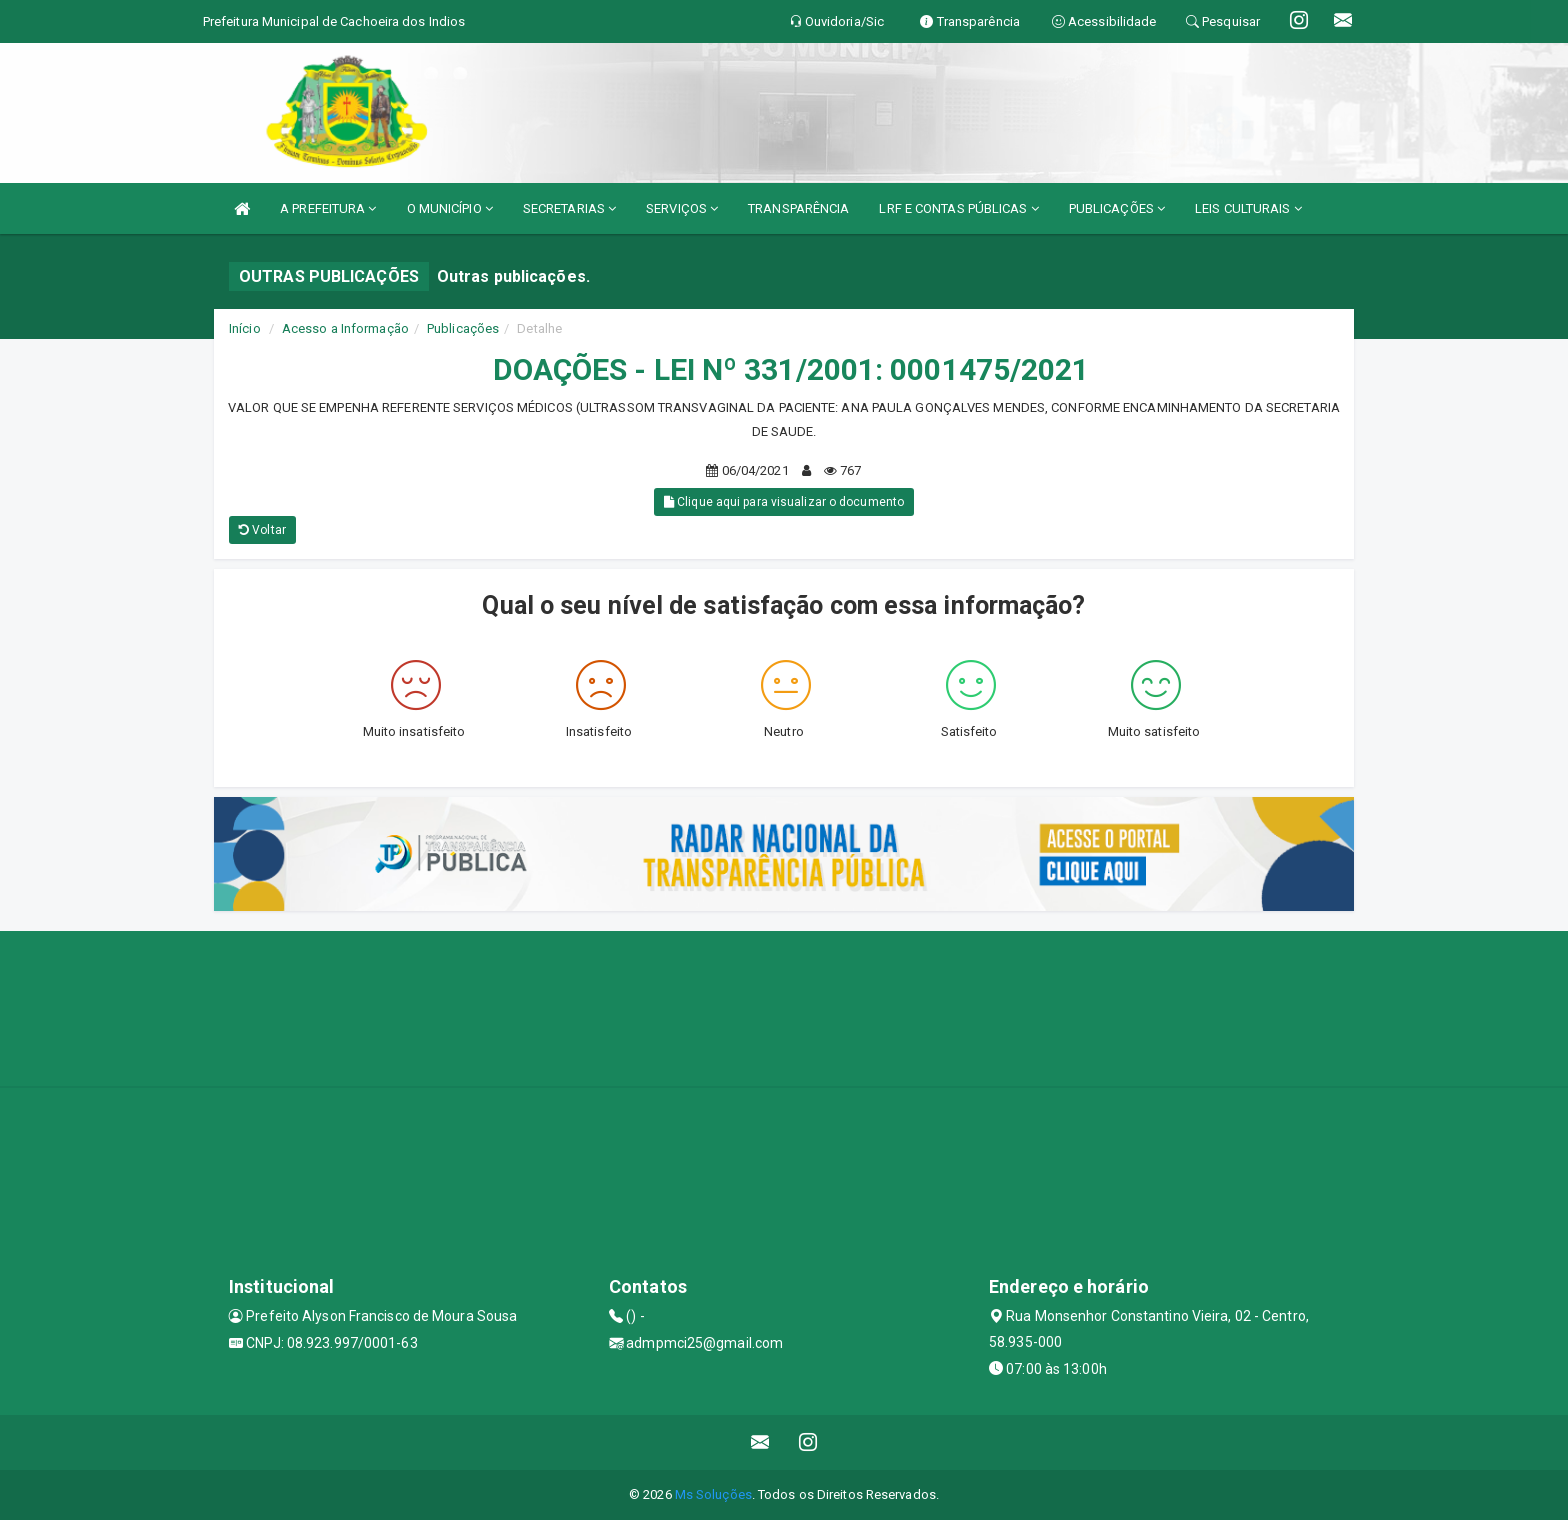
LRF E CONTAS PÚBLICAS (958, 208)
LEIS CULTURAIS (1248, 208)
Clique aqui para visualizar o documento (784, 502)
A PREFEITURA (328, 208)
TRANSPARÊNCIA (798, 208)
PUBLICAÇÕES (1117, 208)
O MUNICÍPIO (450, 208)
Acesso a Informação (345, 328)
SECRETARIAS (569, 208)
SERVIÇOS (682, 208)
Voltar (262, 530)
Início (245, 328)
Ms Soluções (713, 1494)
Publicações (463, 328)
